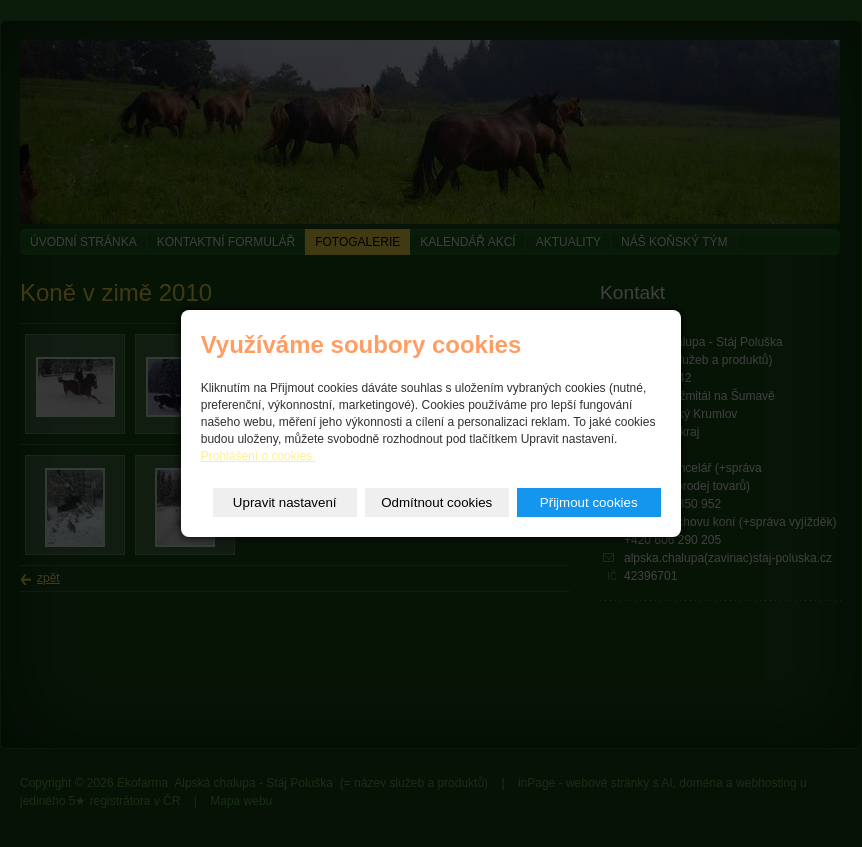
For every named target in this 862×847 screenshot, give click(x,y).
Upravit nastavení (285, 502)
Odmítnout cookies (436, 502)
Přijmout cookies (589, 502)
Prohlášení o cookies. (258, 456)
